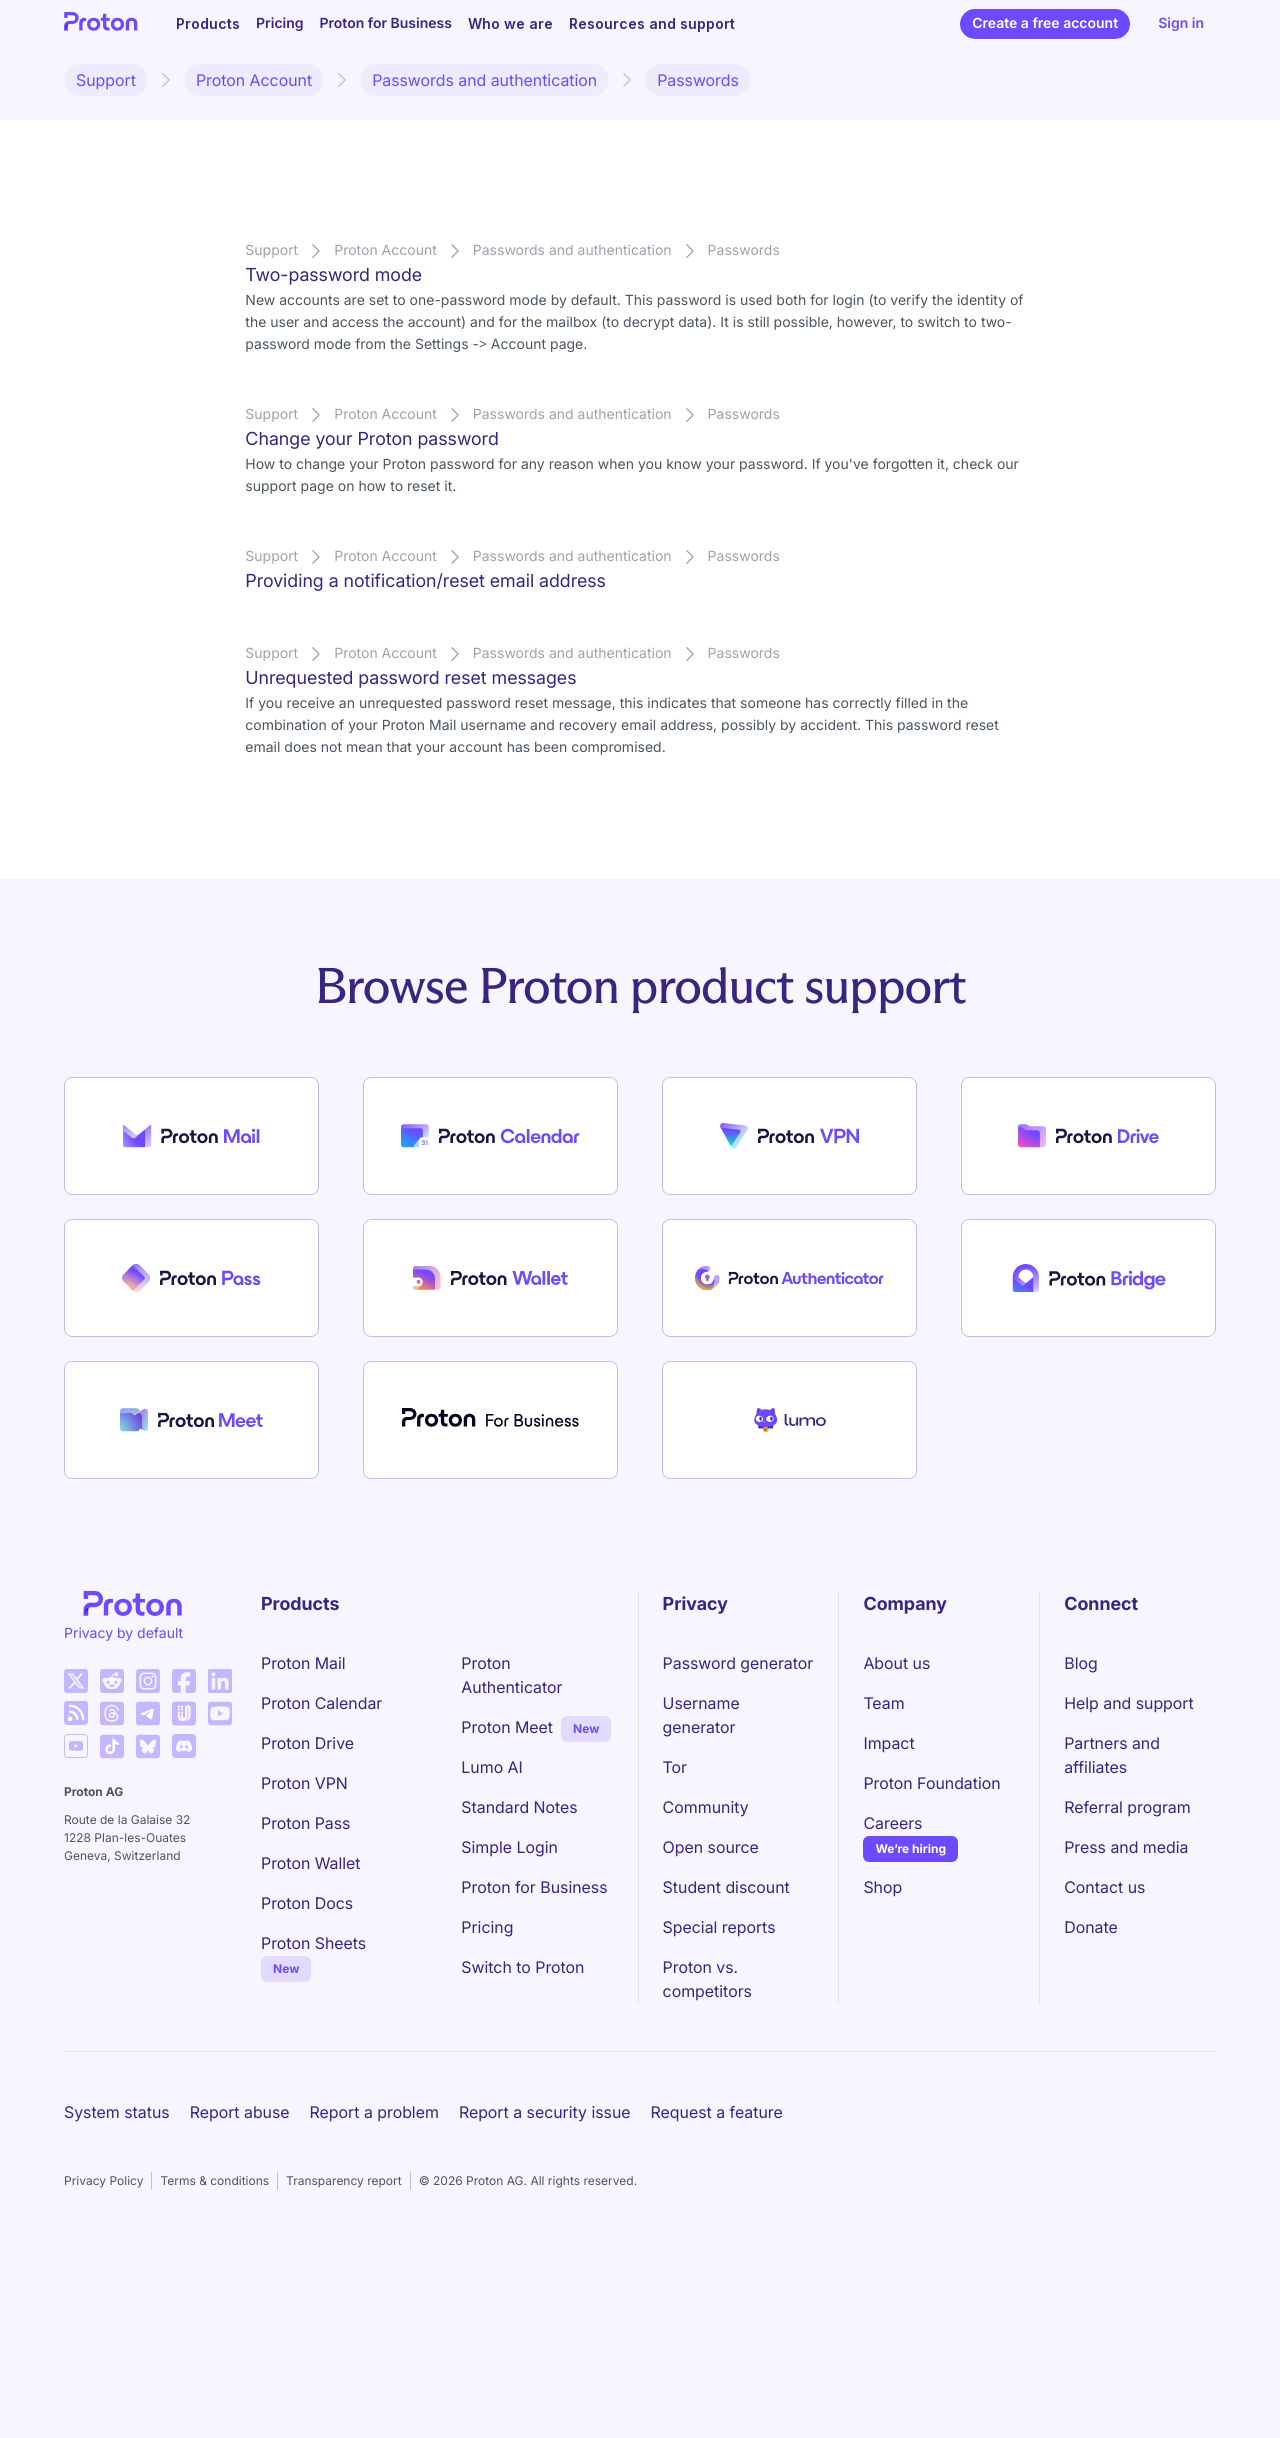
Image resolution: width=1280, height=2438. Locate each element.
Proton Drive (307, 1743)
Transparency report (344, 2180)
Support (106, 80)
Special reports (719, 1927)
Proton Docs (307, 1903)
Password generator (738, 1663)
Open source (711, 1847)
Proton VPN (304, 1783)
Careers (892, 1823)
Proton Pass (305, 1823)
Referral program (1127, 1807)
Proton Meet (507, 1727)
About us (896, 1663)
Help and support (1129, 1703)
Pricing (280, 23)
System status (117, 2112)
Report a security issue (545, 2112)
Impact (888, 1743)
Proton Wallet (311, 1863)
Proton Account (254, 80)
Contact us (1104, 1887)
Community (706, 1807)
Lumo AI (491, 1767)
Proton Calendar (321, 1703)
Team (883, 1703)
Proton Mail (303, 1663)
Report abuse (240, 2112)
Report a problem (374, 2112)
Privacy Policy (103, 2180)
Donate (1091, 1927)
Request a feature (717, 2112)
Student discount (726, 1887)
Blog (1080, 1663)
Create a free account (1045, 23)
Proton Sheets (313, 1943)
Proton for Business (386, 23)
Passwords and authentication (484, 80)
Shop (882, 1887)
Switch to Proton (522, 1967)
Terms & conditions (214, 2180)
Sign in (1181, 23)
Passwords (698, 80)
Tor (675, 1767)
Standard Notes (519, 1807)
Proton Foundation (931, 1783)
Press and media (1126, 1847)
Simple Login (509, 1847)
